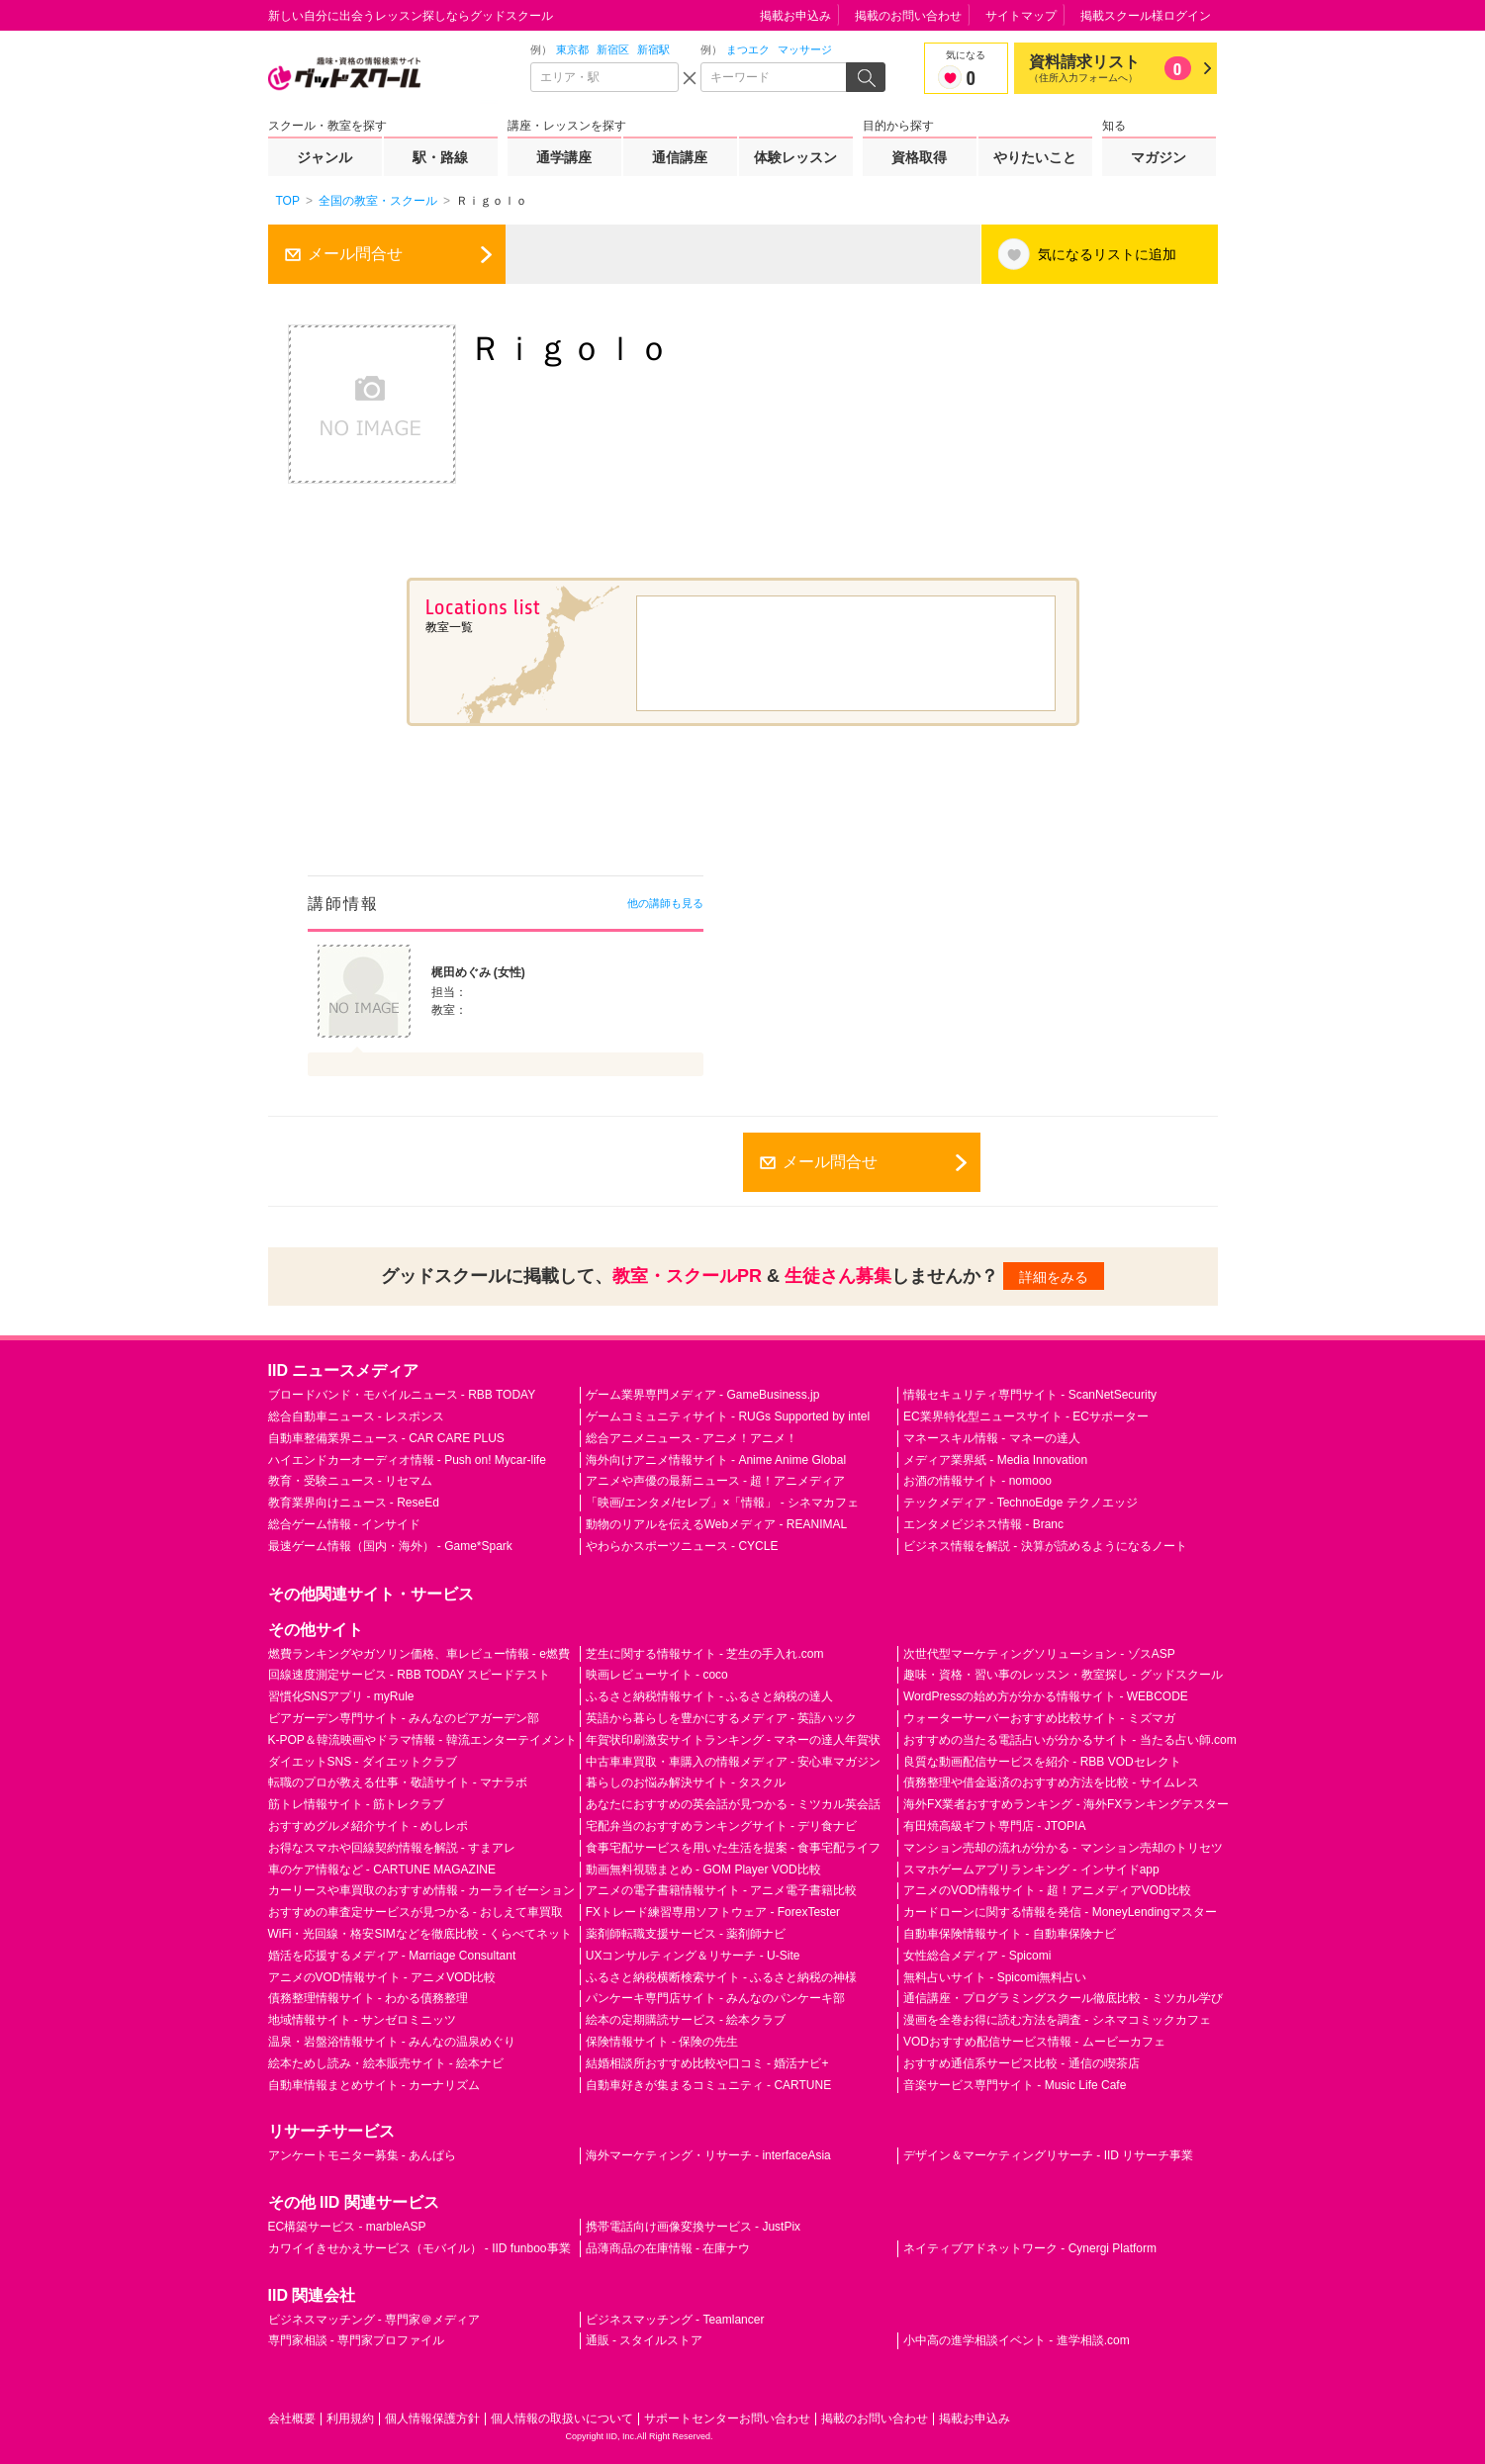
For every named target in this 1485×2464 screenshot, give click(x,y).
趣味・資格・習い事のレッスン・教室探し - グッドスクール (1063, 1675)
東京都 (572, 49)
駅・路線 (440, 157)
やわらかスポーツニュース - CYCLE (682, 1546)
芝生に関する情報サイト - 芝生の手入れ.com (705, 1654)
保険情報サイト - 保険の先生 (662, 2042)
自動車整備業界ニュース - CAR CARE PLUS (386, 1438)
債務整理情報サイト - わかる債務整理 (368, 1998)
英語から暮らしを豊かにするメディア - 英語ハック (722, 1718)
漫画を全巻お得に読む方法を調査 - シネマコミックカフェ (1057, 2020)
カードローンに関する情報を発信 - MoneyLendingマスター (1060, 1912)
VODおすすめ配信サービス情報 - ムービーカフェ (1034, 2042)
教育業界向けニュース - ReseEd (353, 1502)
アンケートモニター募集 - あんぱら (362, 2155)
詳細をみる (1053, 1277)
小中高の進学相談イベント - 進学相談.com (1016, 2340)
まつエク (748, 49)
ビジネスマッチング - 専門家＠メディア (374, 2320)
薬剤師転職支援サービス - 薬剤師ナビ (686, 1934)
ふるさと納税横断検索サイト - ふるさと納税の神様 (722, 1977)
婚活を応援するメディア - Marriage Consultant (392, 1955)
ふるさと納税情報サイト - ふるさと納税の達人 (710, 1696)
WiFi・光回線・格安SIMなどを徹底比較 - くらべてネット (420, 1934)
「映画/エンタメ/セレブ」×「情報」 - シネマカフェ (722, 1502)
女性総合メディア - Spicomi (977, 1955)
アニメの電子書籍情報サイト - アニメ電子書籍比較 (722, 1890)
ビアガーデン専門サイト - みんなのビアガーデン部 (404, 1718)
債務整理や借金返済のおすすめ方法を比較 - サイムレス (1051, 1782)
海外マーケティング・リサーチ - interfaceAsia (708, 2155)
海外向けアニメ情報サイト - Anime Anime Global (716, 1460)
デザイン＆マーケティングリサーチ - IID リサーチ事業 (1048, 2155)
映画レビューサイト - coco (657, 1675)
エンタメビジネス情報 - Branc (983, 1524)
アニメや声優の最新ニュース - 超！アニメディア (716, 1481)
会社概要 (292, 2418)
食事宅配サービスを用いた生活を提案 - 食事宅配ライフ (734, 1848)
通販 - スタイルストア (644, 2340)
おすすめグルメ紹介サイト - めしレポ (368, 1826)
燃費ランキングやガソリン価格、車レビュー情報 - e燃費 (419, 1654)
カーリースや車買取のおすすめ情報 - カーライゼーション (422, 1890)
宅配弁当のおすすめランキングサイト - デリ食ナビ (722, 1826)
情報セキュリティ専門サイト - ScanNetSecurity (1030, 1395)
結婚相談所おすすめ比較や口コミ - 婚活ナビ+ (707, 2063)
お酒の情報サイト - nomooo (977, 1481)
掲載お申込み (795, 16)
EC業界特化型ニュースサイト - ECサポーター (1026, 1416)
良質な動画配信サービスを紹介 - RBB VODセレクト (1042, 1762)
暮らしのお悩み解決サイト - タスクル (686, 1782)
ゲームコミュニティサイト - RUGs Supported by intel (728, 1416)
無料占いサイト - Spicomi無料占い (994, 1977)
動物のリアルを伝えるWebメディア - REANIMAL (716, 1524)
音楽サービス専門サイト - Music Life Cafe (1014, 2085)
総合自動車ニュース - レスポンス (356, 1416)
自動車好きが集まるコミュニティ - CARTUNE (708, 2085)
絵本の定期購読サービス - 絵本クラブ (686, 2020)
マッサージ (805, 49)
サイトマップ (1021, 16)
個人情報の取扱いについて (562, 2418)
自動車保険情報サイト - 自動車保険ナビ (1009, 1934)
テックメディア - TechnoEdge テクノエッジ (1020, 1502)
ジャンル (324, 157)
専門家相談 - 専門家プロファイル (356, 2340)
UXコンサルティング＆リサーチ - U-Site (693, 1955)
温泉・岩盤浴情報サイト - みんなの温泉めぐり (392, 2042)
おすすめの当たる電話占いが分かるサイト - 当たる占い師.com (1070, 1740)
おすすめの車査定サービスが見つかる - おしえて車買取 (416, 1912)
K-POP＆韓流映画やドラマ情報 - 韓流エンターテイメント (422, 1740)
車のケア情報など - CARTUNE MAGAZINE (382, 1869)
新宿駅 (653, 49)
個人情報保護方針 (432, 2418)
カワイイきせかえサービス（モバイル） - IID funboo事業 (419, 2248)
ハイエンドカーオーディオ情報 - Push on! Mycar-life (407, 1460)
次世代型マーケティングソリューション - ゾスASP (1039, 1654)
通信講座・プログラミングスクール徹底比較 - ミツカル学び (1063, 1998)
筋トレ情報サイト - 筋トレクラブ (356, 1804)
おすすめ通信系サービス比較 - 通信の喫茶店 (1021, 2063)
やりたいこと (1034, 157)
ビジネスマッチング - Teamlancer (675, 2320)
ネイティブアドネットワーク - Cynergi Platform (1030, 2248)
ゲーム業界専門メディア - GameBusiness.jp (703, 1395)
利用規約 (350, 2418)
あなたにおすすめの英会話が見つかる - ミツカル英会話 (734, 1804)
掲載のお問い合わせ (908, 16)
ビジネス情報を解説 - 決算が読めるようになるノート (1045, 1546)
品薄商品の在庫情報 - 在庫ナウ (668, 2248)
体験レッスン (795, 157)
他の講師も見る (665, 903)
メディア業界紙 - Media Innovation (995, 1460)
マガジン (1158, 157)
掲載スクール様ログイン (1145, 16)
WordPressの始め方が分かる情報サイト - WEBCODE (1045, 1696)
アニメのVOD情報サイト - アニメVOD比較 (382, 1977)
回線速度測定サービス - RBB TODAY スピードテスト (409, 1675)
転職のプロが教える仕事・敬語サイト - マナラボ (398, 1782)
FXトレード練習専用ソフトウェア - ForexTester (713, 1912)
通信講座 (679, 157)
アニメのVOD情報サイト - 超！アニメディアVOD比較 (1047, 1890)
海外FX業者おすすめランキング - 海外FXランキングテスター (1066, 1804)
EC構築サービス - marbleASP (347, 2227)
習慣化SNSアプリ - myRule (341, 1696)
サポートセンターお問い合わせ (727, 2418)
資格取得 (919, 157)
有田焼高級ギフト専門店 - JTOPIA (994, 1826)
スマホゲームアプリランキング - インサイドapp (1031, 1869)
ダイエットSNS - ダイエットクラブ (362, 1762)
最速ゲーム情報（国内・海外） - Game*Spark (390, 1546)
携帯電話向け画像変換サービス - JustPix (693, 2227)
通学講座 (564, 157)
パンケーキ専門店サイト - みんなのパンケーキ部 (716, 1998)
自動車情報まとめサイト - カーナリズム (374, 2085)
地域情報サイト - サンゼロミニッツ (362, 2020)
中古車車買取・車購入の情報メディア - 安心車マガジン (734, 1762)
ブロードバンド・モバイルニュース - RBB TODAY (402, 1395)
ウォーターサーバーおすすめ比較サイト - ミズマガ (1039, 1718)
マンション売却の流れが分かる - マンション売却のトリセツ (1063, 1848)
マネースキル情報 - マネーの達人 (991, 1438)
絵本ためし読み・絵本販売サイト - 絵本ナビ (386, 2063)
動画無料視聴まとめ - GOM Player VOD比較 (703, 1869)
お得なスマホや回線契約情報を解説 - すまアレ (392, 1848)
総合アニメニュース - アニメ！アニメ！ (692, 1438)
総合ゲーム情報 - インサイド (344, 1524)
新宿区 (613, 49)
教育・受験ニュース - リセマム (350, 1481)
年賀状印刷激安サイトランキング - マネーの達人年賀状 (734, 1740)
